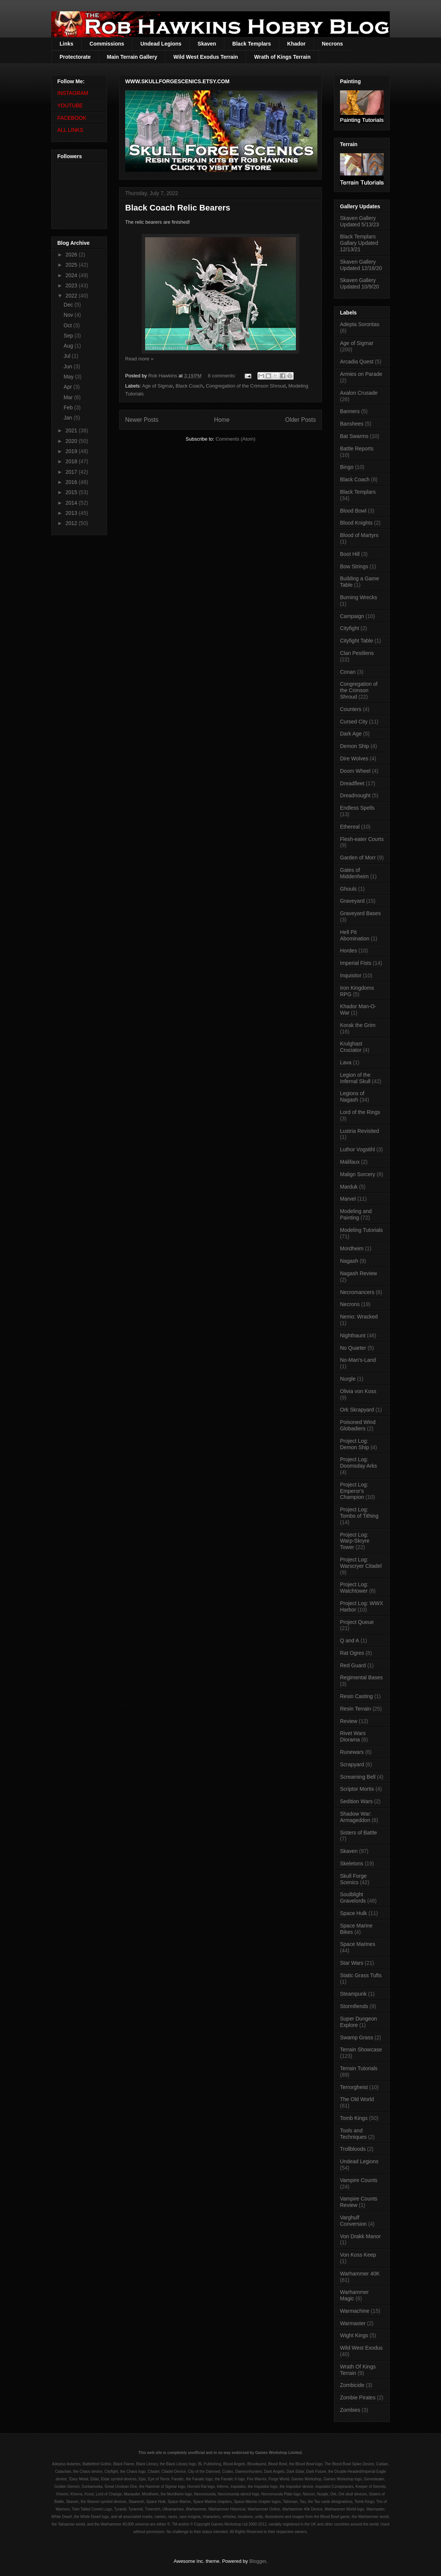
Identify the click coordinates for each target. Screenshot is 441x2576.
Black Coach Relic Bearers (177, 207)
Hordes (348, 951)
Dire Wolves (354, 758)
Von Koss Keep (358, 2255)
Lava (345, 1062)
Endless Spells (357, 808)
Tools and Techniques (353, 2133)
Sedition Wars (356, 1801)
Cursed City (354, 722)
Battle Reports (357, 449)
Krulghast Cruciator (351, 1047)
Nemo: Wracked (359, 1317)
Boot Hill (350, 554)
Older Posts (300, 420)
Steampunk (353, 1994)
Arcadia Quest (357, 362)
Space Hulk (353, 1913)
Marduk (349, 1187)
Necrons (332, 44)
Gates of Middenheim (354, 873)
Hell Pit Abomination (354, 935)
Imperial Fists (355, 963)
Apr (69, 387)
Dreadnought (355, 795)
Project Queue (357, 1622)
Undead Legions (160, 44)
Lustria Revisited (359, 1131)
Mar (69, 397)
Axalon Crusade (359, 393)
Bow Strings (354, 566)
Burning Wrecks (358, 597)
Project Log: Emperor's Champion (354, 1491)
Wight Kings (354, 2335)
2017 (72, 472)
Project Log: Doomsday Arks (358, 1462)
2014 (72, 503)
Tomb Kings (354, 2118)
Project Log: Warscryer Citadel (361, 1563)
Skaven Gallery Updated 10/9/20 (359, 283)
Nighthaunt (353, 1335)
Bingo (347, 467)
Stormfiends (354, 2006)
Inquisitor (350, 975)
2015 (72, 492)
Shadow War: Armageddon (356, 1817)
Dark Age (351, 734)
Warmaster (353, 2323)
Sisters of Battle (358, 1833)
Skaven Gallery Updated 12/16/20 (361, 265)
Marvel (348, 1199)
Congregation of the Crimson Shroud (246, 386)
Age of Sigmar (157, 386)
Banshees (351, 424)
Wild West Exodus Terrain (205, 57)
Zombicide (352, 2385)
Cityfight (349, 628)
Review (348, 1721)
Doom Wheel (355, 771)
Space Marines (357, 1944)
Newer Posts (141, 420)
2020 (72, 441)
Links (67, 44)
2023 (72, 285)
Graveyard (352, 901)
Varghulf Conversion (353, 2220)
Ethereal (350, 827)
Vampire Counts (358, 2180)
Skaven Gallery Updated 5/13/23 (359, 221)
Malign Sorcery (357, 1174)
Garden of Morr (358, 858)
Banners (350, 411)
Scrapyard (352, 1764)
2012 (72, 523)
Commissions (107, 44)
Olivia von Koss (358, 1391)
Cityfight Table (356, 641)
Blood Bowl (353, 511)
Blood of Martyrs (359, 535)
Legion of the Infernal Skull (355, 1078)
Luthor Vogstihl (357, 1149)
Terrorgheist (354, 2087)
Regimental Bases (361, 1677)
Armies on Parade (361, 374)
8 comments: (222, 375)
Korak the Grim (357, 1025)
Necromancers (357, 1292)
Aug (69, 346)
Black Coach (189, 386)
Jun (69, 366)
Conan (347, 672)
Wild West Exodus (361, 2348)
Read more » (139, 359)
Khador (296, 44)
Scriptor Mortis (357, 1789)
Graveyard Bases (360, 913)
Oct (69, 325)
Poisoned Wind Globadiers (357, 1425)
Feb (69, 407)
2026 (72, 255)
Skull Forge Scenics (353, 1879)
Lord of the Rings (360, 1112)
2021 (72, 430)
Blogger (257, 2561)
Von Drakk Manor (360, 2236)
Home (222, 420)
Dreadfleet (352, 783)
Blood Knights (356, 523)
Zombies (350, 2410)
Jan (69, 418)
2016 (72, 482)
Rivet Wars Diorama (353, 1736)
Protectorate (75, 57)
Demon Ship (354, 746)
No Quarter (353, 1348)
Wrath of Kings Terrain (282, 57)
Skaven (207, 44)
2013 (72, 513)
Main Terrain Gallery (132, 57)
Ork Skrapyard (357, 1410)
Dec (69, 305)
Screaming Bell (357, 1777)
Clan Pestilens (357, 653)
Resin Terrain (355, 1709)
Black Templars (251, 44)
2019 (72, 451)
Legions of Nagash (352, 1096)
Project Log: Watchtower (354, 1587)
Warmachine (354, 2311)
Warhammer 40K (360, 2274)
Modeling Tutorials (361, 1230)
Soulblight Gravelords (353, 1897)
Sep (69, 336)
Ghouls (348, 889)
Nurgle (347, 1379)
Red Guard (353, 1665)
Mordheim (351, 1248)
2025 (72, 265)
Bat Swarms (354, 436)
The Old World (357, 2099)
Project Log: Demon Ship (354, 1444)
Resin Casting (356, 1696)
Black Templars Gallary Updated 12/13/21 (359, 242)
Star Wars (351, 1963)
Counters (350, 709)
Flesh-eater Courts (362, 839)
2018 (72, 461)
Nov (69, 315)
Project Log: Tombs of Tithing (359, 1512)
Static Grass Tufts (360, 1975)
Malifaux (350, 1162)
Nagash (349, 1261)
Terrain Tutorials (359, 2068)
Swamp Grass (356, 2037)
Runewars (352, 1752)
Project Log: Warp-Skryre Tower (354, 1541)
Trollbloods (353, 2149)
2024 (72, 275)
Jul (68, 356)
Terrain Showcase (361, 2049)
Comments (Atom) (235, 439)
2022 (72, 296)
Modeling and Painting (356, 1214)
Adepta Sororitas (359, 324)
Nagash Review (358, 1273)
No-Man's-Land (358, 1360)
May (69, 377)
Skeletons (351, 1863)
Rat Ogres (352, 1653)
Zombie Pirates (357, 2397)
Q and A (349, 1640)
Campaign (352, 616)
